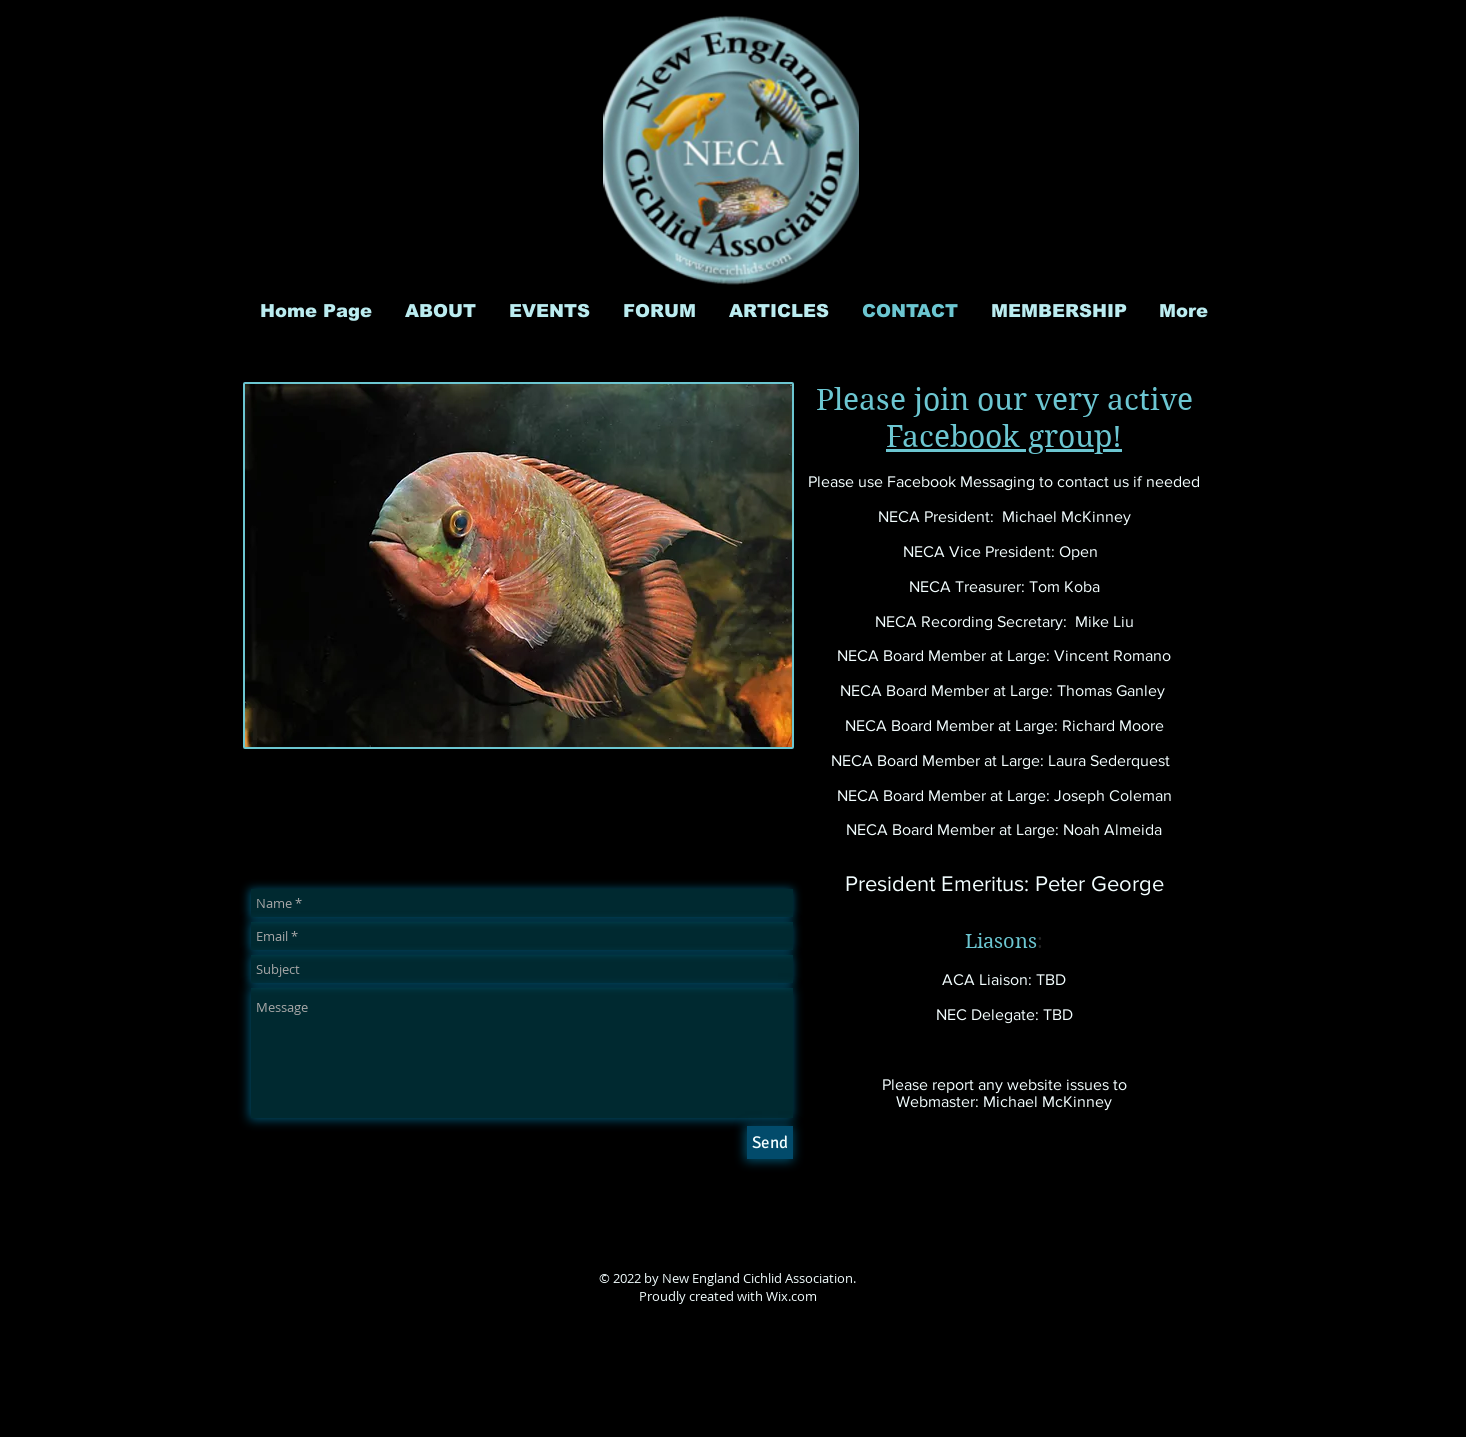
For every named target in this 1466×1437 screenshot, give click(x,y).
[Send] (770, 1142)
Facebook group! (1004, 436)
